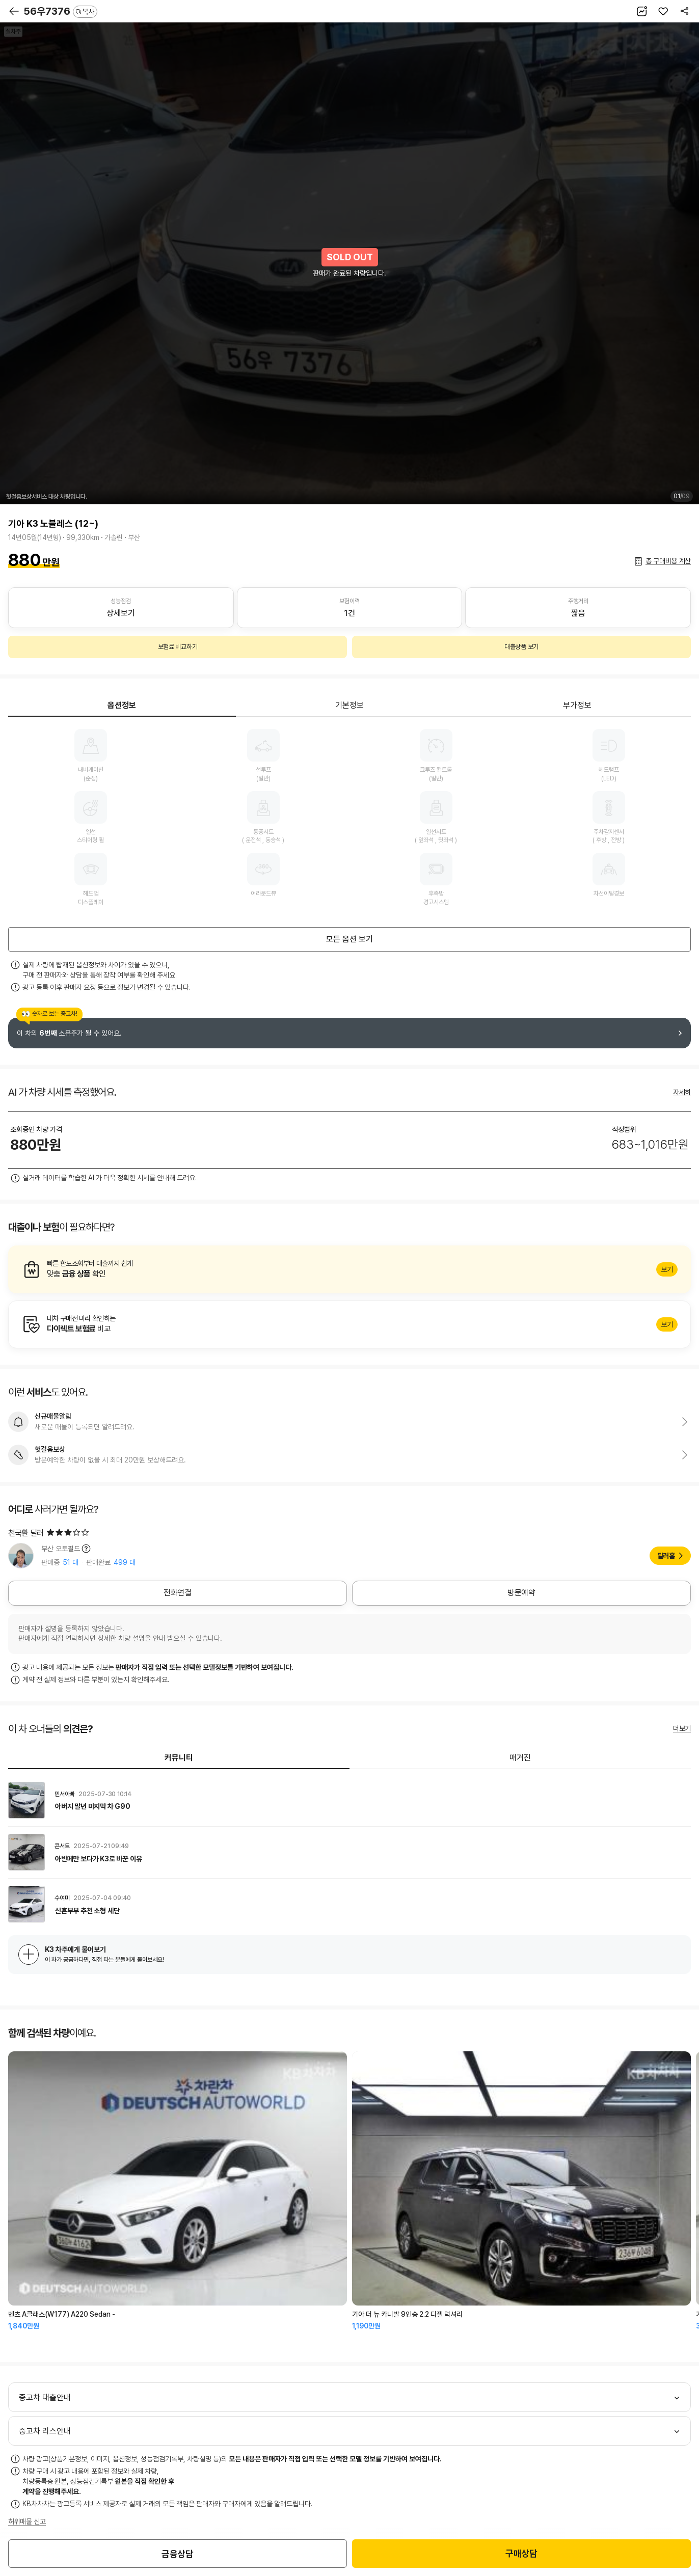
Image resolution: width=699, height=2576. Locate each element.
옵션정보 (121, 705)
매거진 (520, 1757)
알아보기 (349, 1269)
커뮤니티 (179, 1757)
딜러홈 (666, 1556)
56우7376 (60, 11)
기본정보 (349, 705)
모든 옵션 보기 (349, 939)
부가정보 (577, 705)
